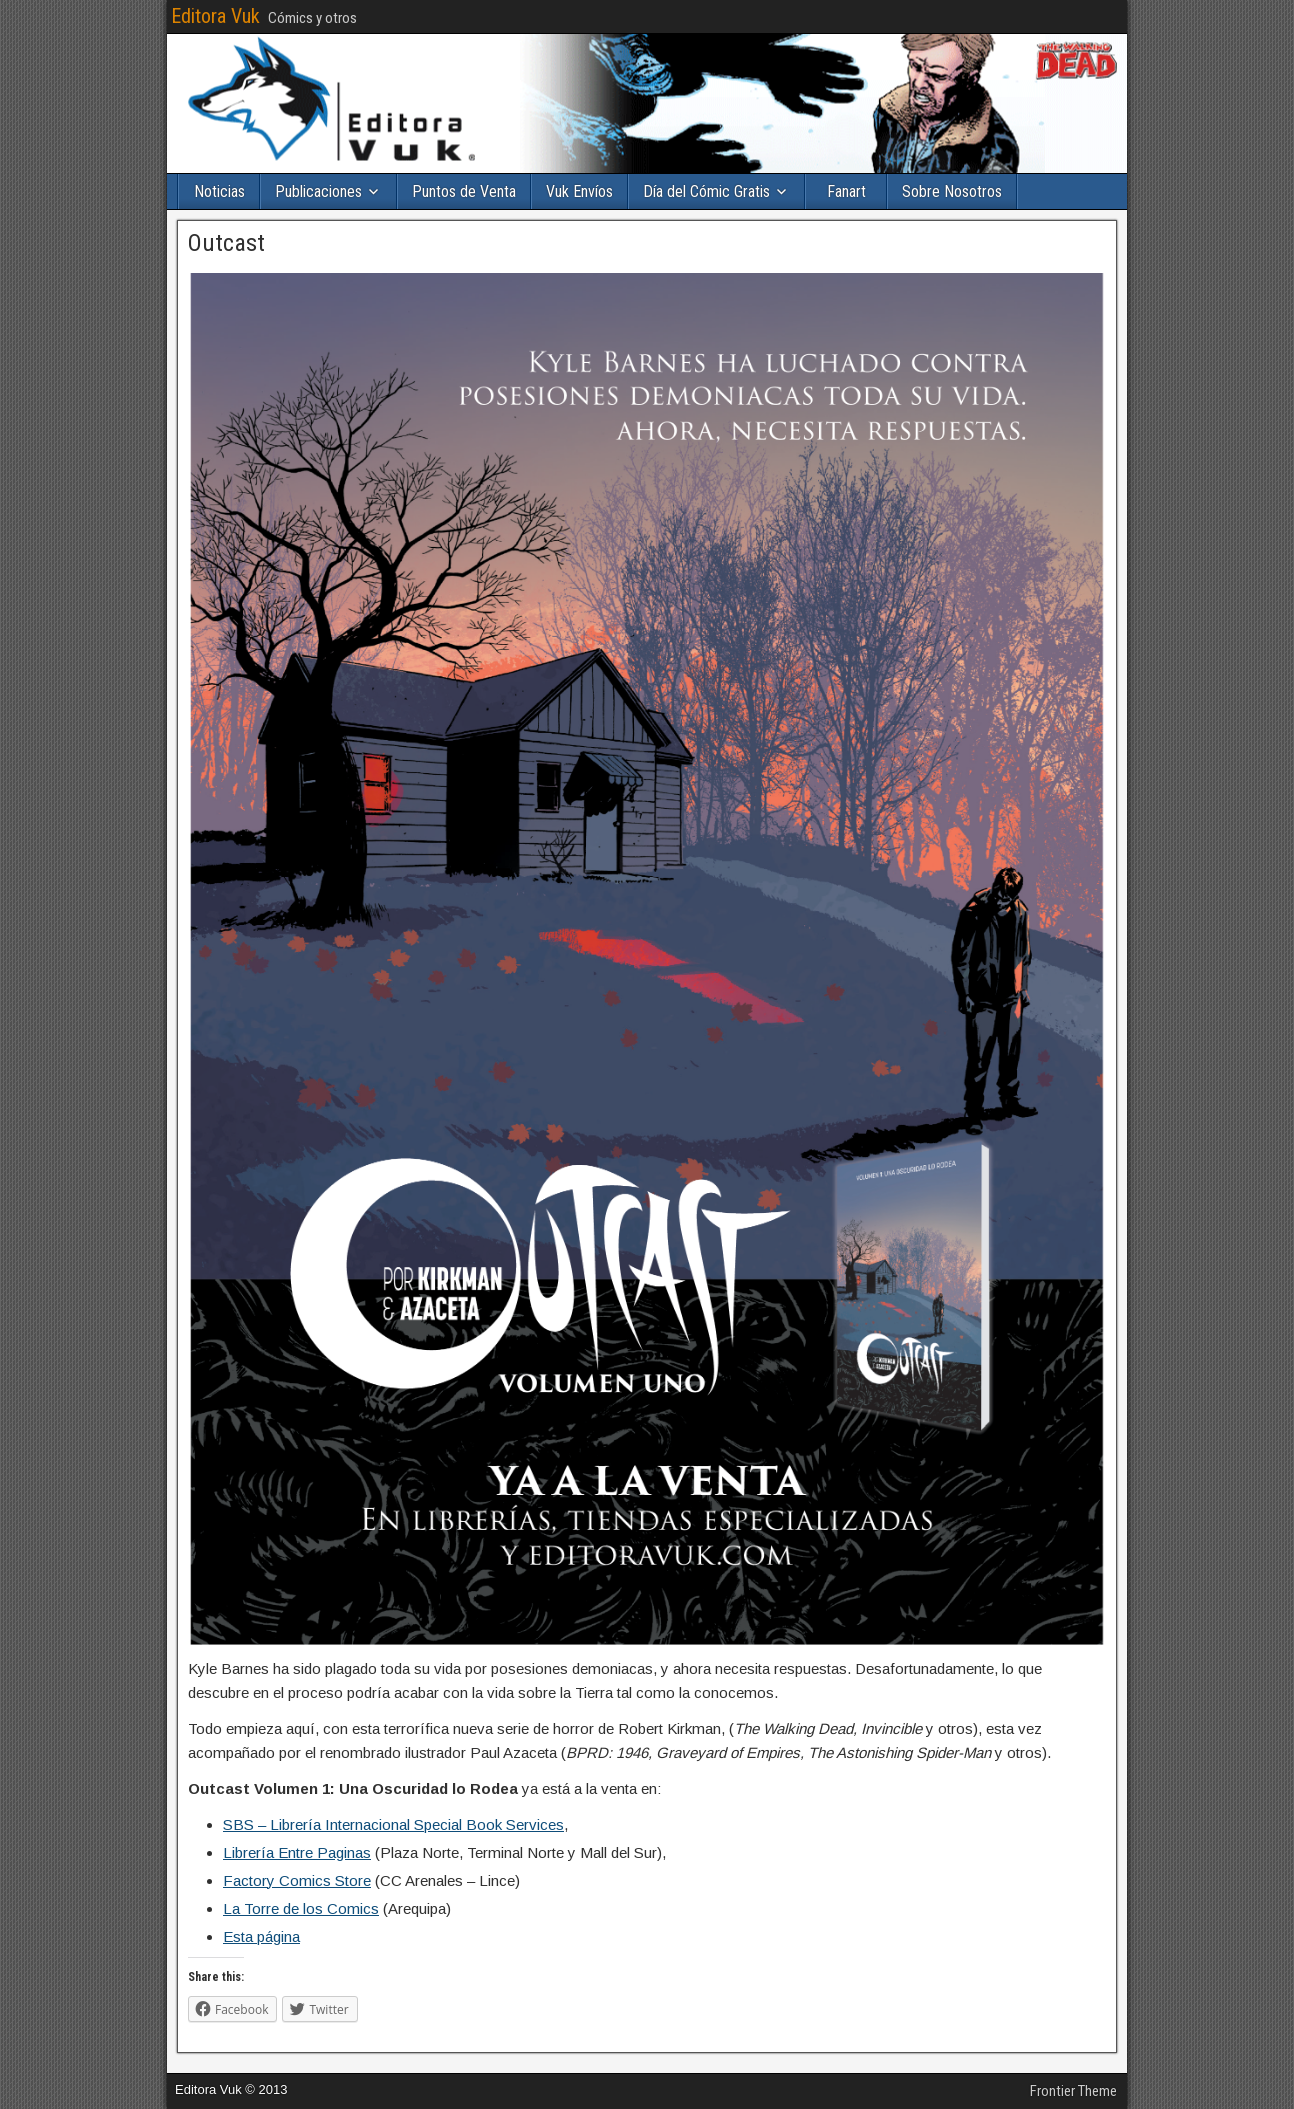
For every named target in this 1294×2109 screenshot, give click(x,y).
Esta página (261, 1936)
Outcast (226, 243)
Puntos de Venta (464, 191)
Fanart (846, 191)
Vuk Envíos (579, 191)
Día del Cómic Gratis (706, 191)
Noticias (219, 191)
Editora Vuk (215, 16)
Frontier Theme (1073, 2091)
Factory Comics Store (297, 1880)
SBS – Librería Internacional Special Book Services (393, 1824)
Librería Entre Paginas (297, 1852)
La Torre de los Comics (301, 1908)
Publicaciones (318, 191)
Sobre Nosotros (952, 191)
